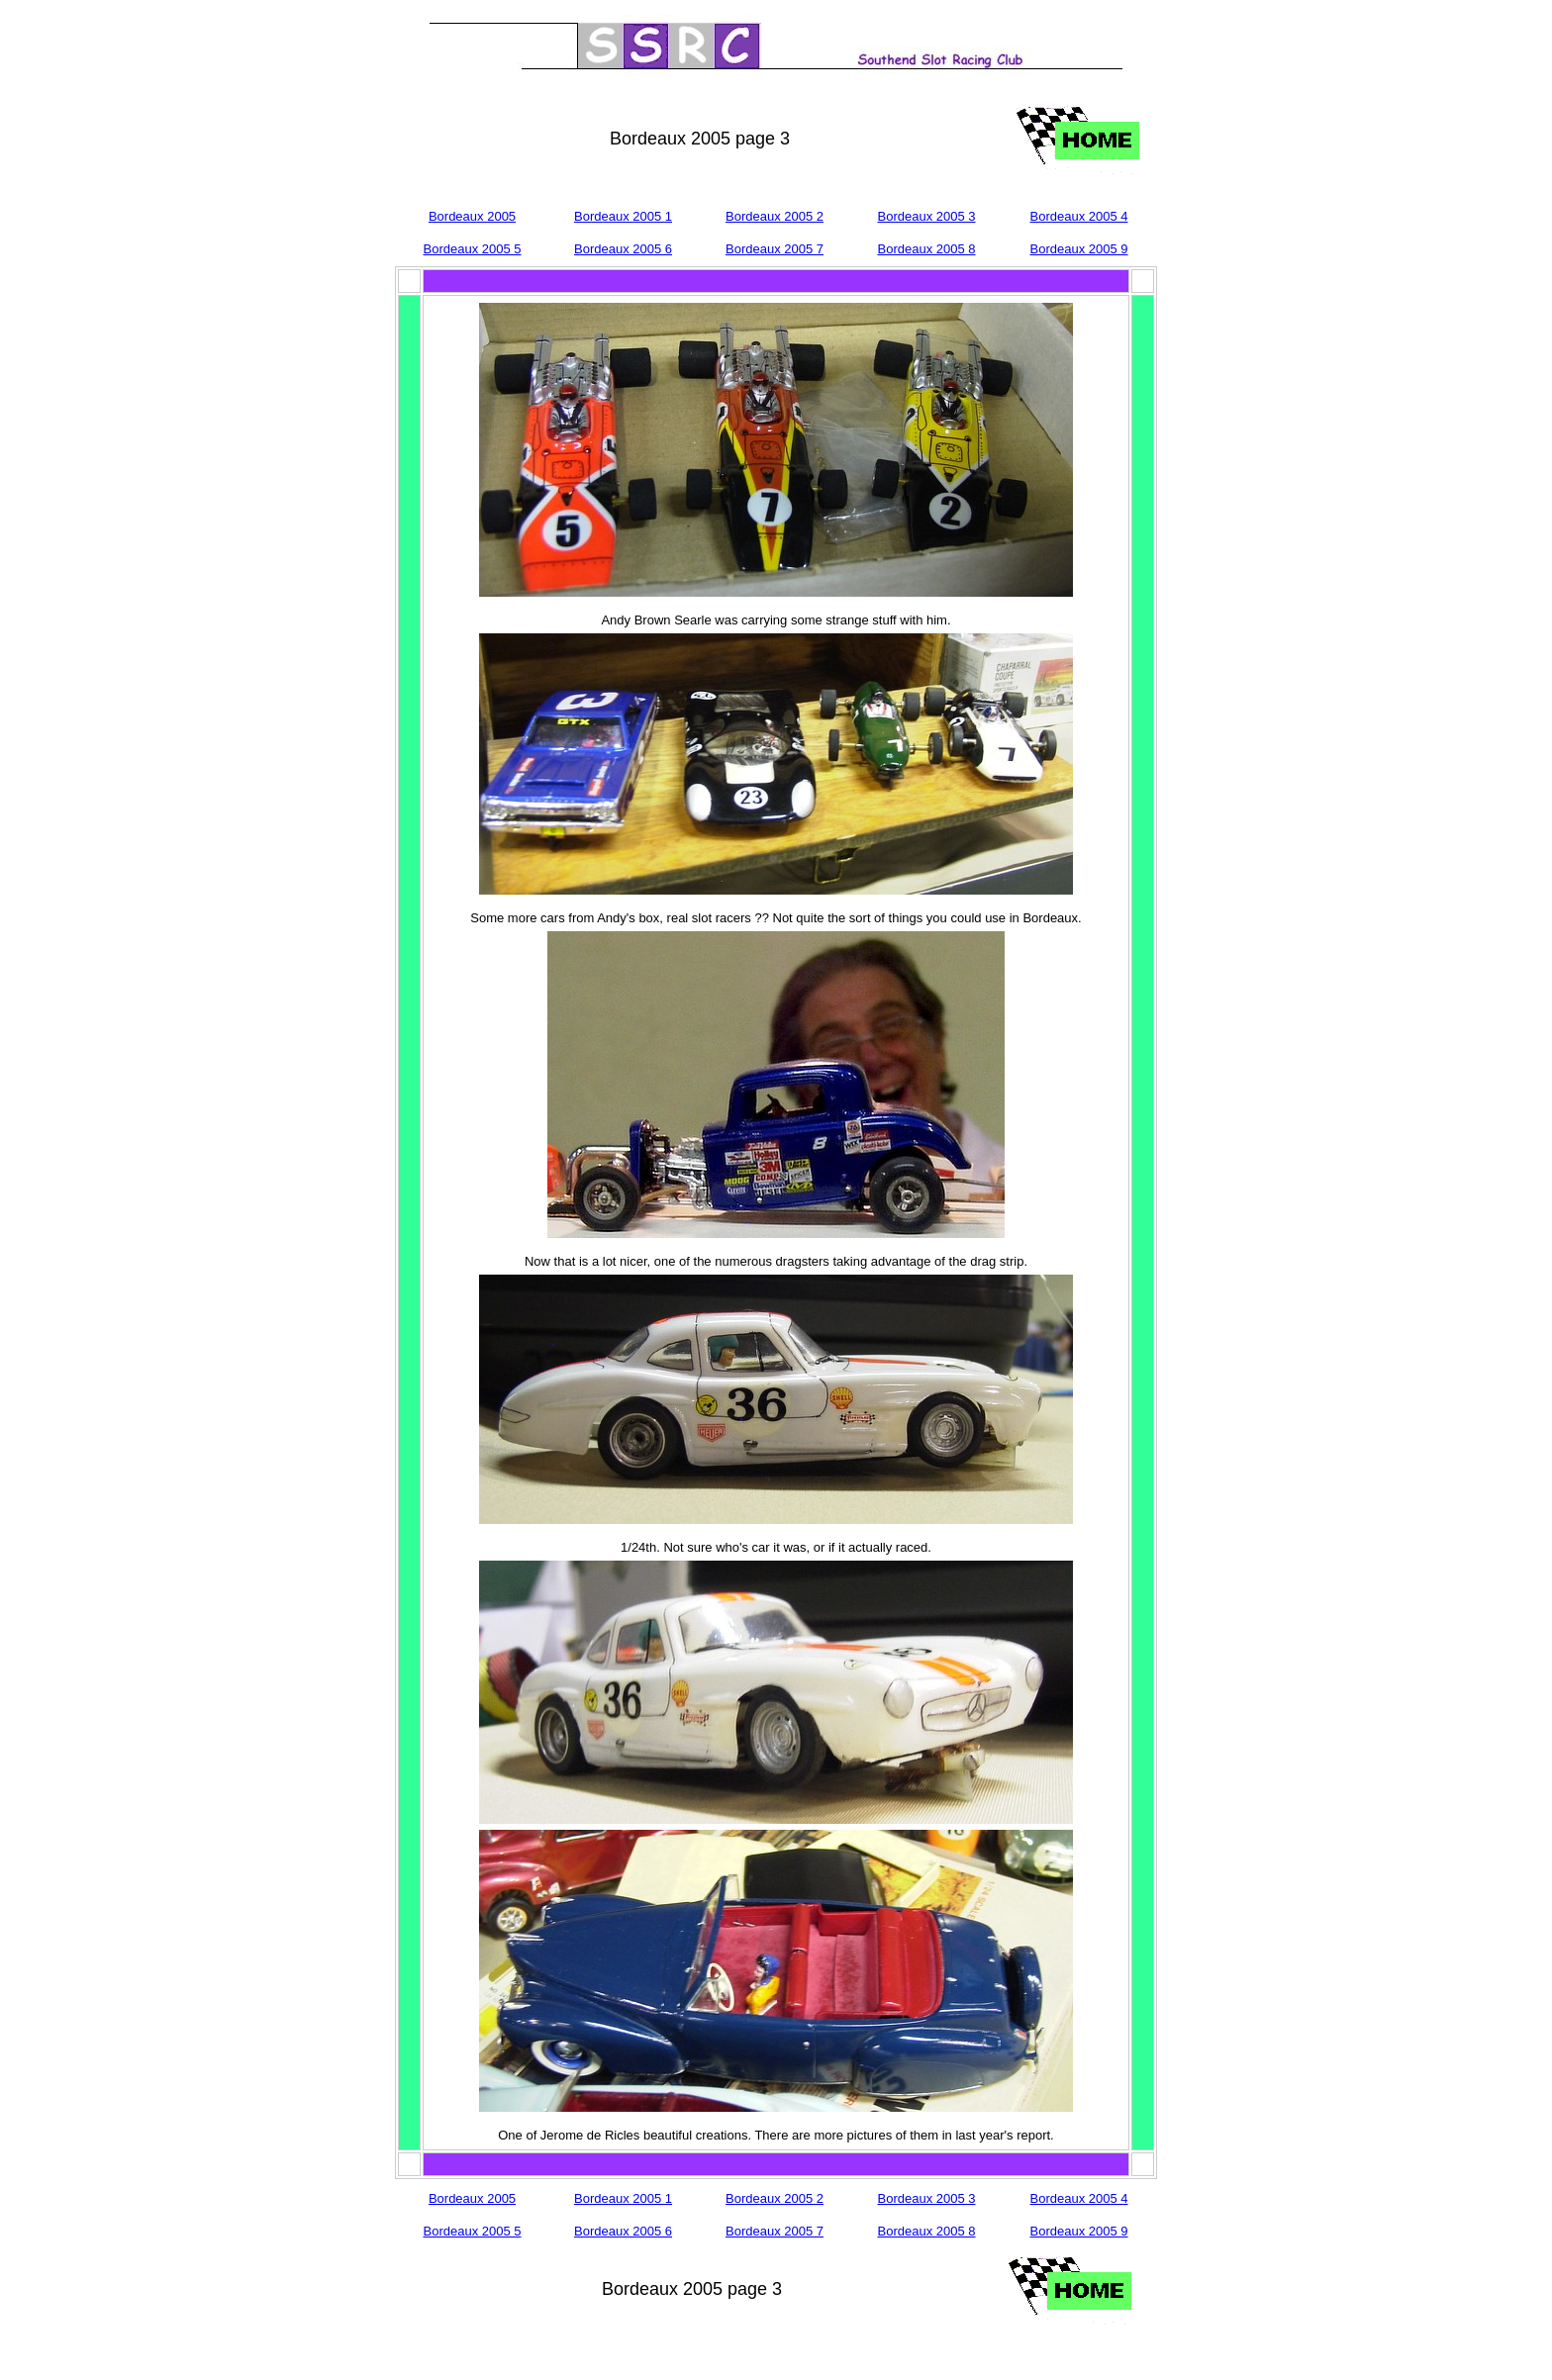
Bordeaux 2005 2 (775, 216)
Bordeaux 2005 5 (472, 248)
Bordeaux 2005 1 (623, 216)
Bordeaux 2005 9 (1078, 248)
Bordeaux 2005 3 (926, 216)
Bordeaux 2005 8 (926, 248)
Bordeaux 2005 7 (775, 248)
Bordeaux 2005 (472, 216)
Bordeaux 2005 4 (1078, 216)
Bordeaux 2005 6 (623, 248)
